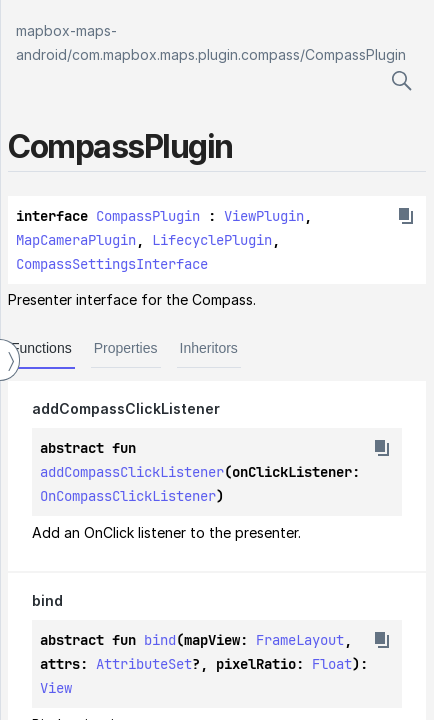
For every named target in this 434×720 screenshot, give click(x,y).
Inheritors (209, 348)
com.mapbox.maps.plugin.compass (186, 54)
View (56, 688)
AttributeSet (144, 664)
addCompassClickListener (132, 472)
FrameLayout (300, 640)
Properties (126, 348)
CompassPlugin (355, 54)
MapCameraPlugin (76, 240)
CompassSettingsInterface (112, 264)
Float (332, 664)
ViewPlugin (264, 216)
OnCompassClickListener (128, 496)
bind (160, 640)
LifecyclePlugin (212, 240)
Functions (41, 348)
